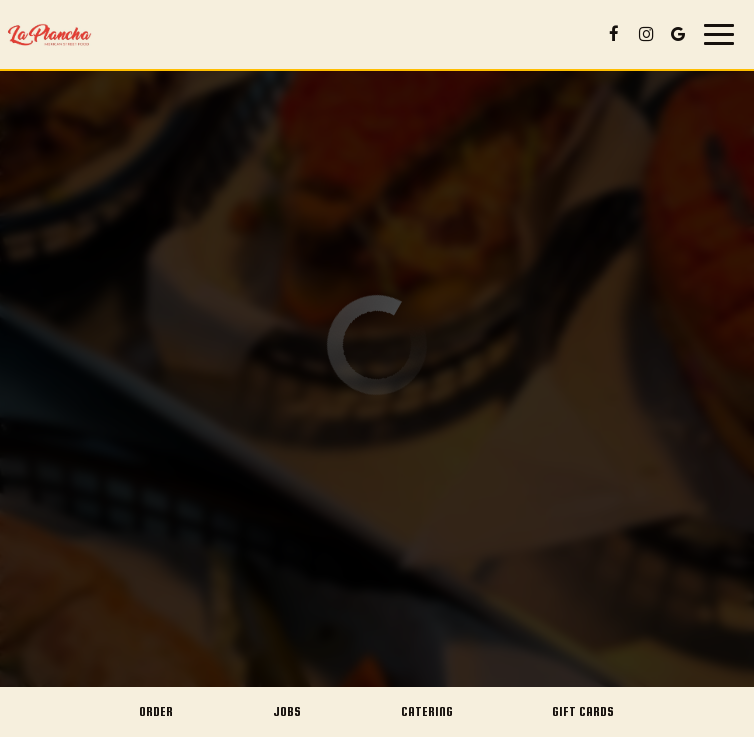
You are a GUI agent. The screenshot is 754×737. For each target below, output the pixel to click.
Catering (427, 711)
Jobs (287, 711)
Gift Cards (583, 711)
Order (156, 711)
